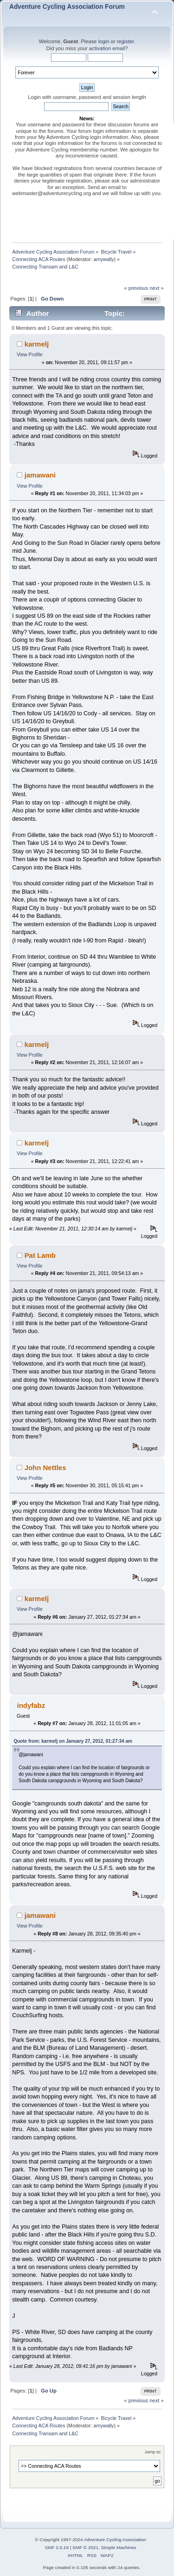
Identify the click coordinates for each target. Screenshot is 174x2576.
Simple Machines (118, 2547)
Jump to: (152, 2451)
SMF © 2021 (85, 2547)
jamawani (40, 475)
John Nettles (45, 1467)
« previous (136, 288)
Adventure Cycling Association (115, 2539)
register (125, 41)
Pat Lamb (40, 1255)
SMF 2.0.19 (57, 2547)
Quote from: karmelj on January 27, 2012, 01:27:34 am (72, 1741)
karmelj (37, 344)
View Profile (30, 354)
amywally (104, 259)
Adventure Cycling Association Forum (67, 6)
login (104, 41)
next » (156, 288)
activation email (107, 48)
